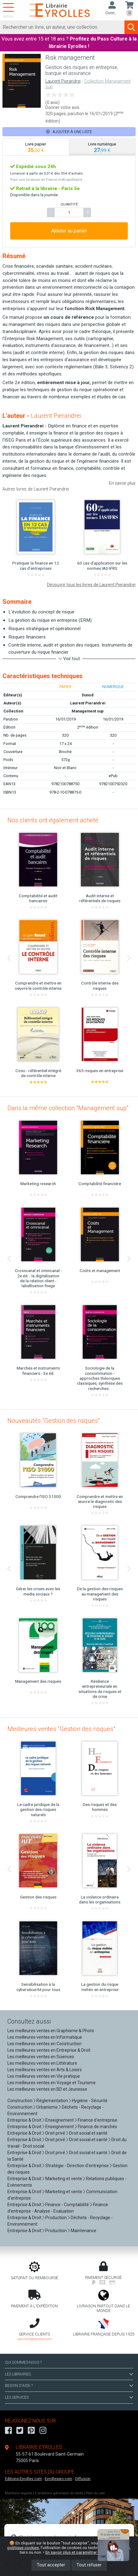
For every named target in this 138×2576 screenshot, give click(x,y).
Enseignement (59, 2120)
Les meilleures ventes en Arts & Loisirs (44, 2069)
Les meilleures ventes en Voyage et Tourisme (51, 2082)
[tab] (36, 147)
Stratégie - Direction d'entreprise (77, 2165)
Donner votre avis (62, 107)
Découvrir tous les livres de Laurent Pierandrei (91, 584)
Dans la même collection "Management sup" (67, 1108)
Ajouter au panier (69, 231)
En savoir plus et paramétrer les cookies (82, 2552)
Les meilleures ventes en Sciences (40, 2056)
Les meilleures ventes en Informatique (44, 2037)
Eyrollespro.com (58, 2479)
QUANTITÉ (69, 204)
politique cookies (23, 2547)
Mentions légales (18, 2493)
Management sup (88, 711)
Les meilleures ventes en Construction (44, 2043)
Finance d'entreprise (97, 2120)
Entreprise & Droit (24, 2120)
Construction (19, 2100)
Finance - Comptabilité (67, 2204)
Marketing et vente (63, 2178)
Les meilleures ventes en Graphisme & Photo (50, 2030)
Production (56, 2217)
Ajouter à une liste (69, 131)
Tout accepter (51, 2565)
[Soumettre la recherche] (131, 27)
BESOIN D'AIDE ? (69, 2385)
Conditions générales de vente (59, 2493)
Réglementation (52, 2100)
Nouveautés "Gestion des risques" (53, 1420)
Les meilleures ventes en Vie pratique (43, 2076)
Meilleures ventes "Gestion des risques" (61, 1729)
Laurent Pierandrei (63, 81)
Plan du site (95, 2493)
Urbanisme (47, 2107)
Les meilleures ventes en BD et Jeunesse (47, 2089)
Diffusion (82, 2479)
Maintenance (83, 2230)
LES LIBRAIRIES (69, 2374)
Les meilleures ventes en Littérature (42, 2063)
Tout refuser (89, 2565)
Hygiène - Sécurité (89, 2100)
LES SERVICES (69, 2397)
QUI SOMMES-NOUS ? (23, 2362)
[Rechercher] (62, 27)
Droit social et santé (88, 2133)
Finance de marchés (97, 2126)
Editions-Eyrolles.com (23, 2479)
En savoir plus (122, 483)
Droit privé (55, 2133)
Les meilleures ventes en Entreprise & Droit (48, 2050)
